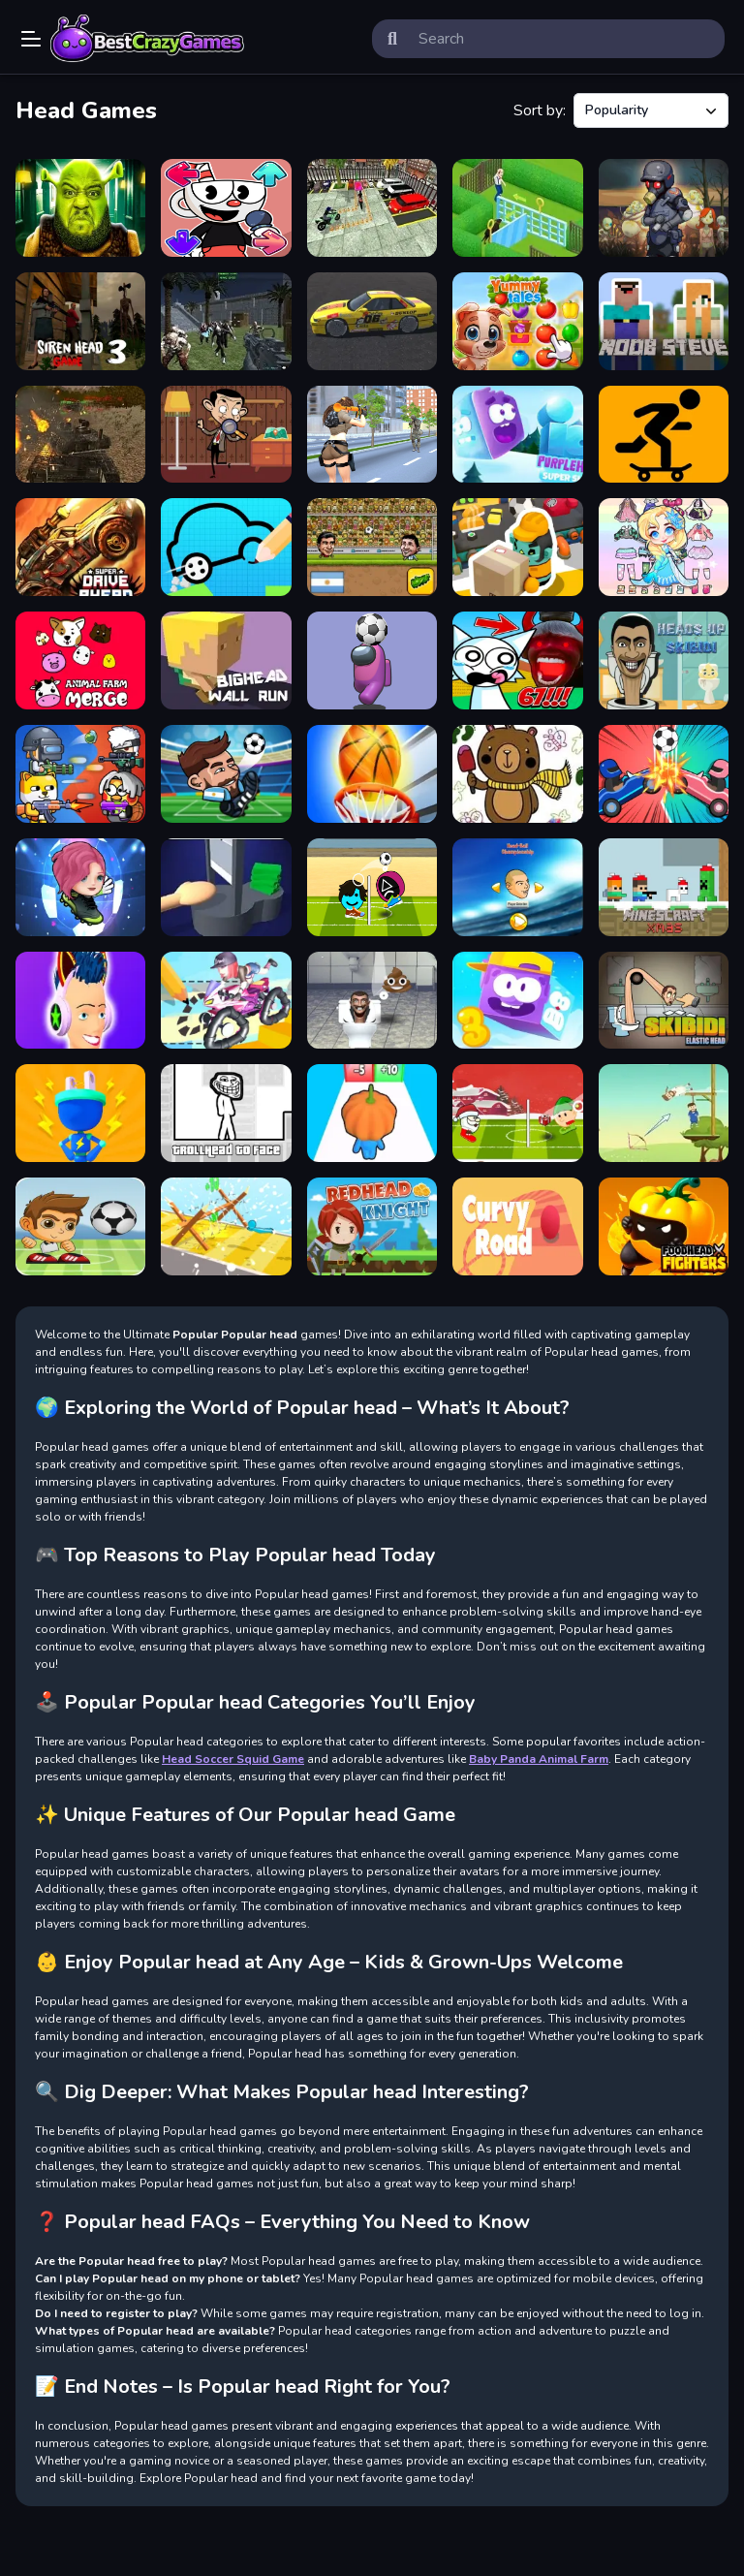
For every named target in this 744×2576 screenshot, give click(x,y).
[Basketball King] (372, 774)
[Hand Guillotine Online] (226, 887)
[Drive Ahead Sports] (663, 774)
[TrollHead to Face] (226, 1113)
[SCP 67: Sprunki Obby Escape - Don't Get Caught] (517, 660)
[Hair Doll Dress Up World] (663, 547)
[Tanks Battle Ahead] (80, 435)
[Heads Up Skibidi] (663, 660)
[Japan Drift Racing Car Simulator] (372, 321)
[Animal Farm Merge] (80, 660)
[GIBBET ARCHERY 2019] (663, 1113)
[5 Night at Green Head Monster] (80, 208)
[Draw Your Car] (226, 547)
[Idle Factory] (517, 547)
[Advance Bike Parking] (372, 208)
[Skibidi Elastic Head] (663, 1001)
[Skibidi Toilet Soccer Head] (372, 1001)
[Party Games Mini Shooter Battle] (80, 774)
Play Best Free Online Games (147, 39)
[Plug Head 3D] (80, 1113)
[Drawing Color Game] (517, 774)
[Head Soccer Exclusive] (226, 774)
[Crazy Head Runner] (372, 1113)
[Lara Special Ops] (372, 435)
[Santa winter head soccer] (517, 1113)
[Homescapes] (517, 208)
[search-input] (563, 38)
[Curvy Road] (517, 1226)
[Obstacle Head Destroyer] (226, 1226)
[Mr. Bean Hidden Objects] (226, 435)
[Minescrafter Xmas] (663, 887)
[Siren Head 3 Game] (80, 321)
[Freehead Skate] (663, 435)
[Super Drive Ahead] (80, 547)
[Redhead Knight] (372, 1226)
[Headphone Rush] (80, 1001)
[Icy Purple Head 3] (517, 1001)
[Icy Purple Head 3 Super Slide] (517, 435)
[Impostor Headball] (372, 660)
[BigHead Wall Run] (226, 660)
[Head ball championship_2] (517, 887)
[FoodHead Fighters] (663, 1226)
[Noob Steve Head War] (663, 321)
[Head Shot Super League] (80, 1226)
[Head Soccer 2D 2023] (372, 547)
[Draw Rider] (226, 1001)
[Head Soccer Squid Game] (372, 887)
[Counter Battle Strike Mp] (226, 321)
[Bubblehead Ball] (80, 887)
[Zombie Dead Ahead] (663, 208)
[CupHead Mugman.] (226, 208)
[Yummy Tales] (517, 321)
